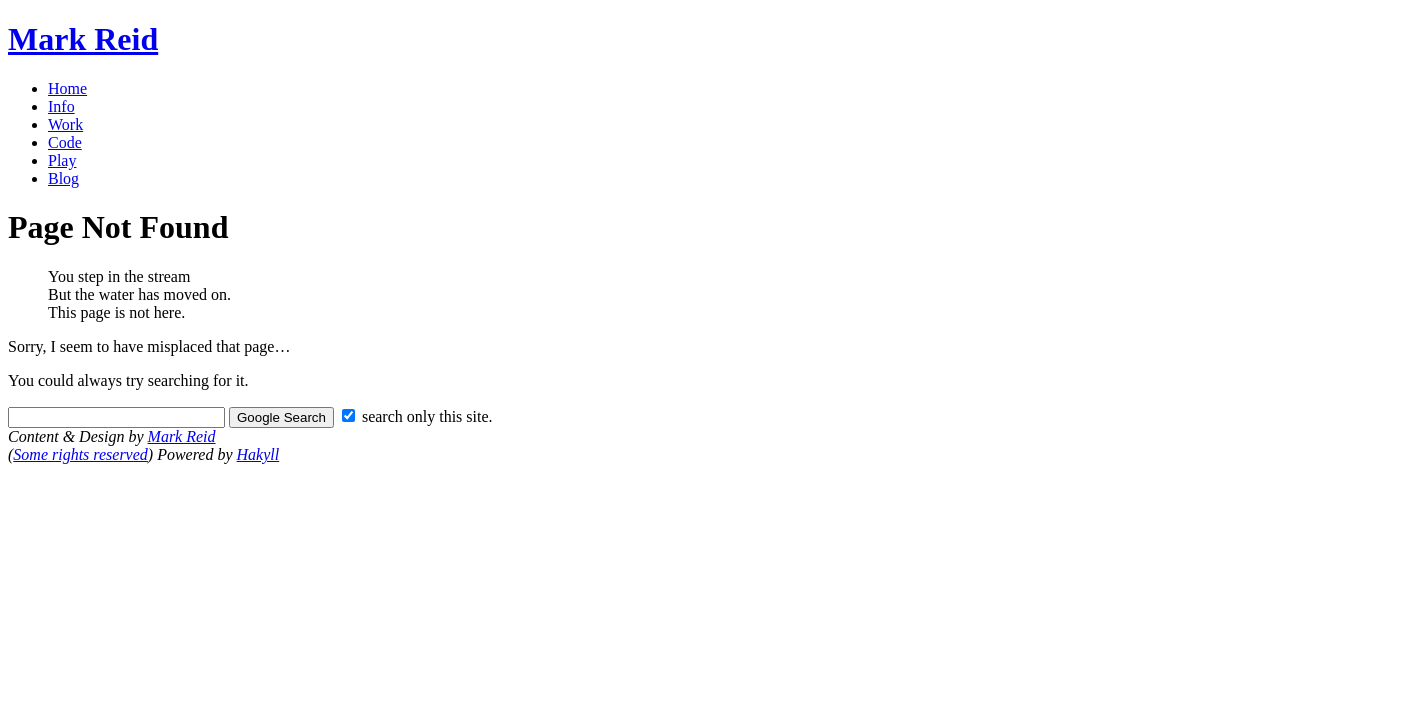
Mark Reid (83, 39)
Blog (63, 178)
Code (65, 142)
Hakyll (258, 454)
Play (62, 160)
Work (65, 124)
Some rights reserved (80, 454)
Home (67, 88)
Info (61, 106)
